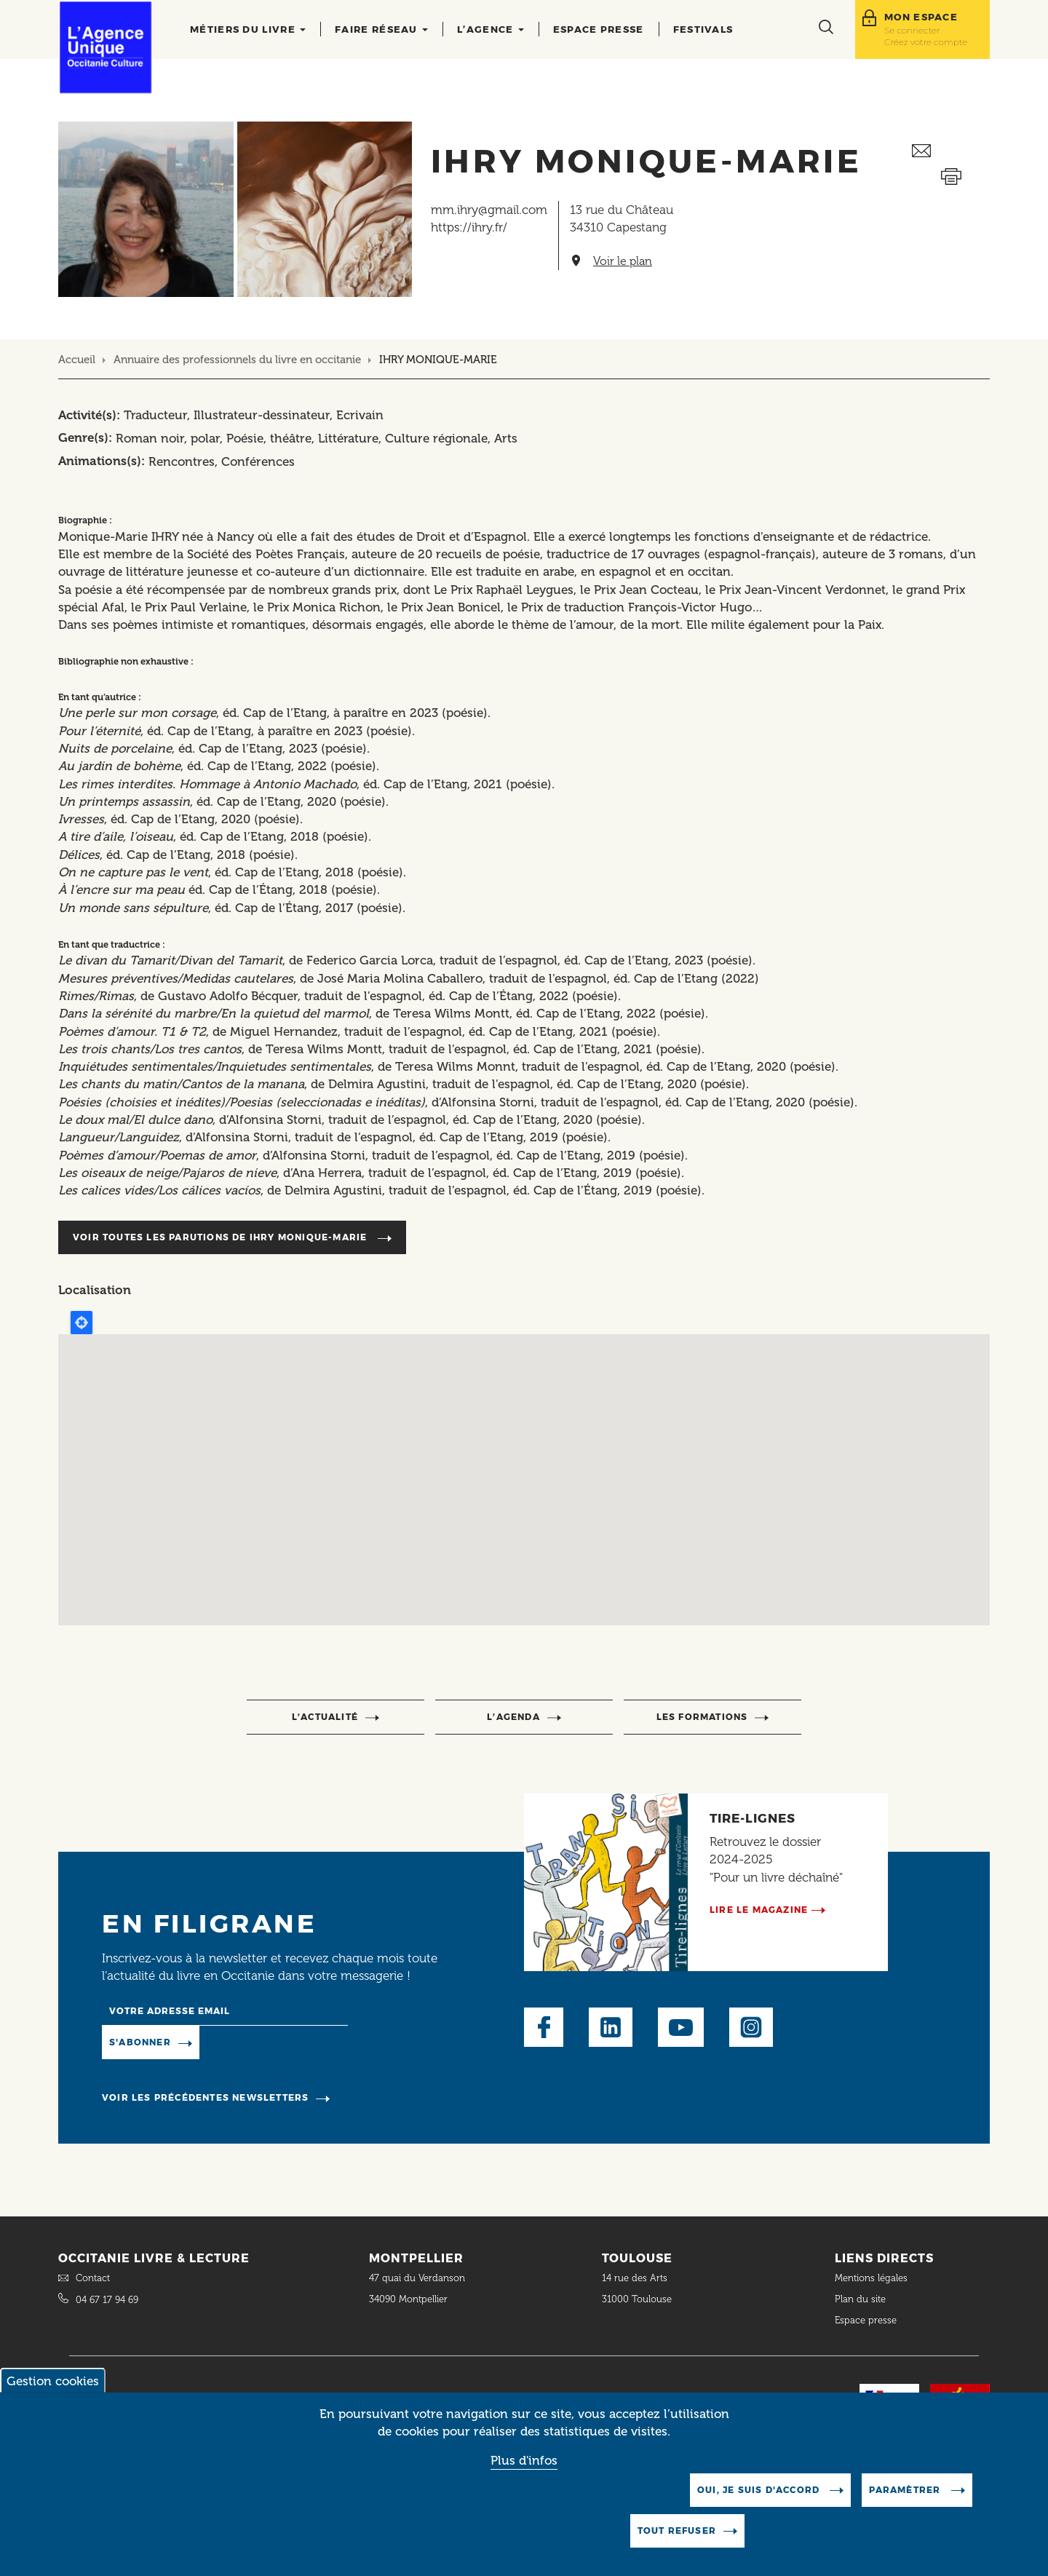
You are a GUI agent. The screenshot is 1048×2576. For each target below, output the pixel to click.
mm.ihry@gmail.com (489, 209)
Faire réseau (381, 29)
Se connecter (912, 30)
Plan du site (860, 2299)
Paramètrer (906, 2489)
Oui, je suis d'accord (759, 2489)
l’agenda (513, 1716)
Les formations (702, 1716)
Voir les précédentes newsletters (205, 2097)
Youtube (681, 2027)
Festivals (703, 29)
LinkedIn (610, 2027)
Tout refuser (677, 2530)
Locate (81, 1322)
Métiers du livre (248, 29)
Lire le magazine (759, 1909)
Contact (93, 2277)
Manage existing (258, 2041)
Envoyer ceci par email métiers (951, 151)
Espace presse (598, 29)
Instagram (751, 2027)
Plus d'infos (524, 2460)
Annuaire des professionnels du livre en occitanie (237, 359)
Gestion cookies (53, 2381)
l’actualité (325, 1716)
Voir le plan (622, 261)
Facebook (543, 2027)
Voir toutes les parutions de (221, 1237)
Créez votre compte (925, 41)
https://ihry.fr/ (469, 227)
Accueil (76, 359)
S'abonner (140, 2042)
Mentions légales (872, 2277)
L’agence (490, 29)
